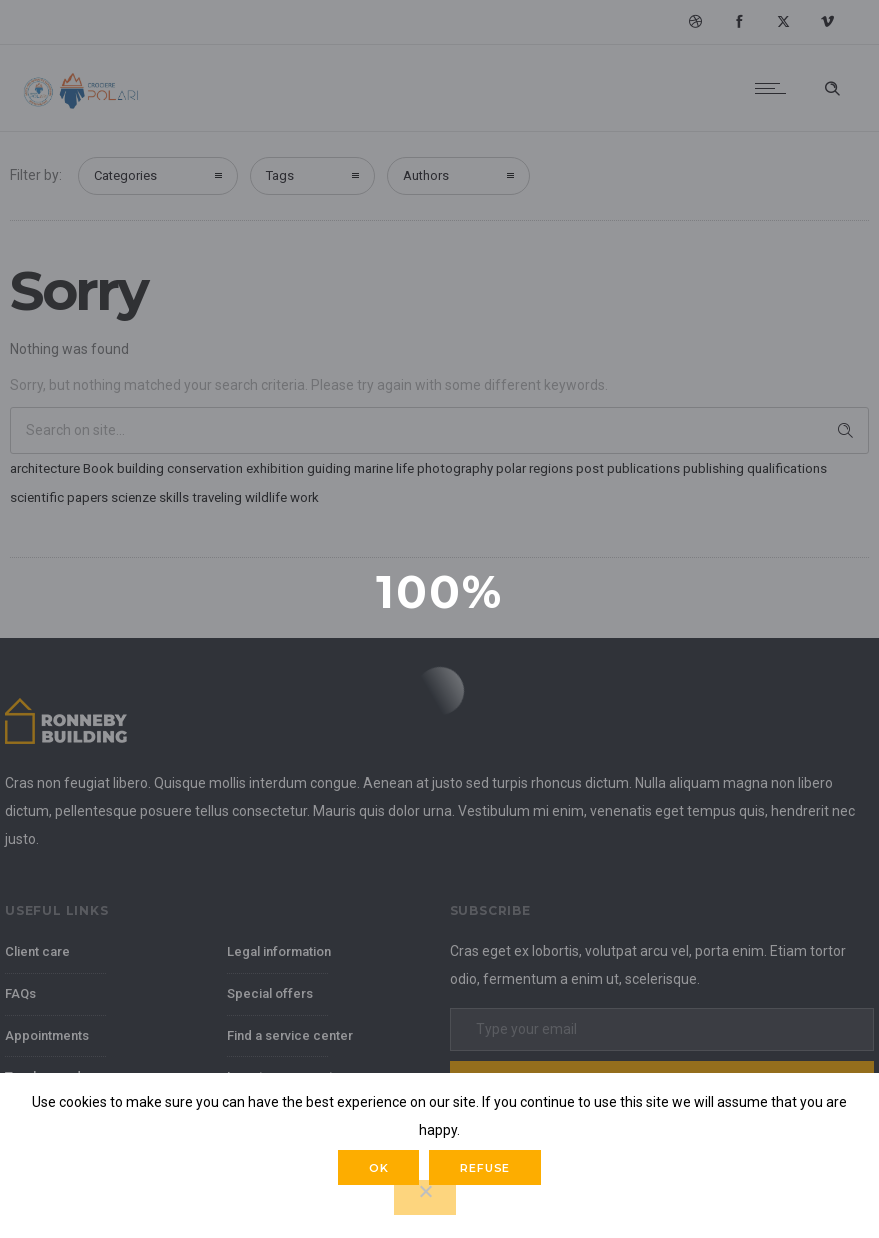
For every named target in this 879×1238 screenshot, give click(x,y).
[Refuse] (425, 1197)
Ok (379, 1168)
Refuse (485, 1168)
